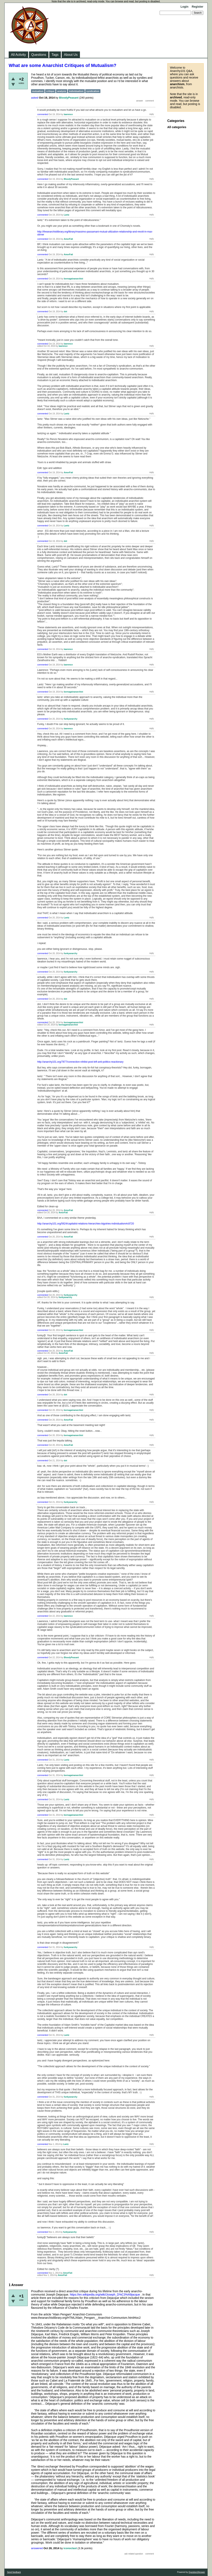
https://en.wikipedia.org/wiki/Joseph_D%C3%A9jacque (105, 2294)
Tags (55, 54)
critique (50, 91)
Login (184, 6)
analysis (61, 91)
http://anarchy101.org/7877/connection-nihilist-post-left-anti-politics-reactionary (80, 1061)
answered (37, 2548)
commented (42, 114)
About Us (71, 54)
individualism (76, 91)
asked (34, 97)
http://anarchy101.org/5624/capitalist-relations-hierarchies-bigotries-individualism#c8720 (85, 1223)
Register (197, 6)
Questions (38, 54)
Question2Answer (197, 2572)
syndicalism (92, 91)
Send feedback (14, 2572)
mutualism (37, 91)
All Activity (18, 54)
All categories (176, 127)
